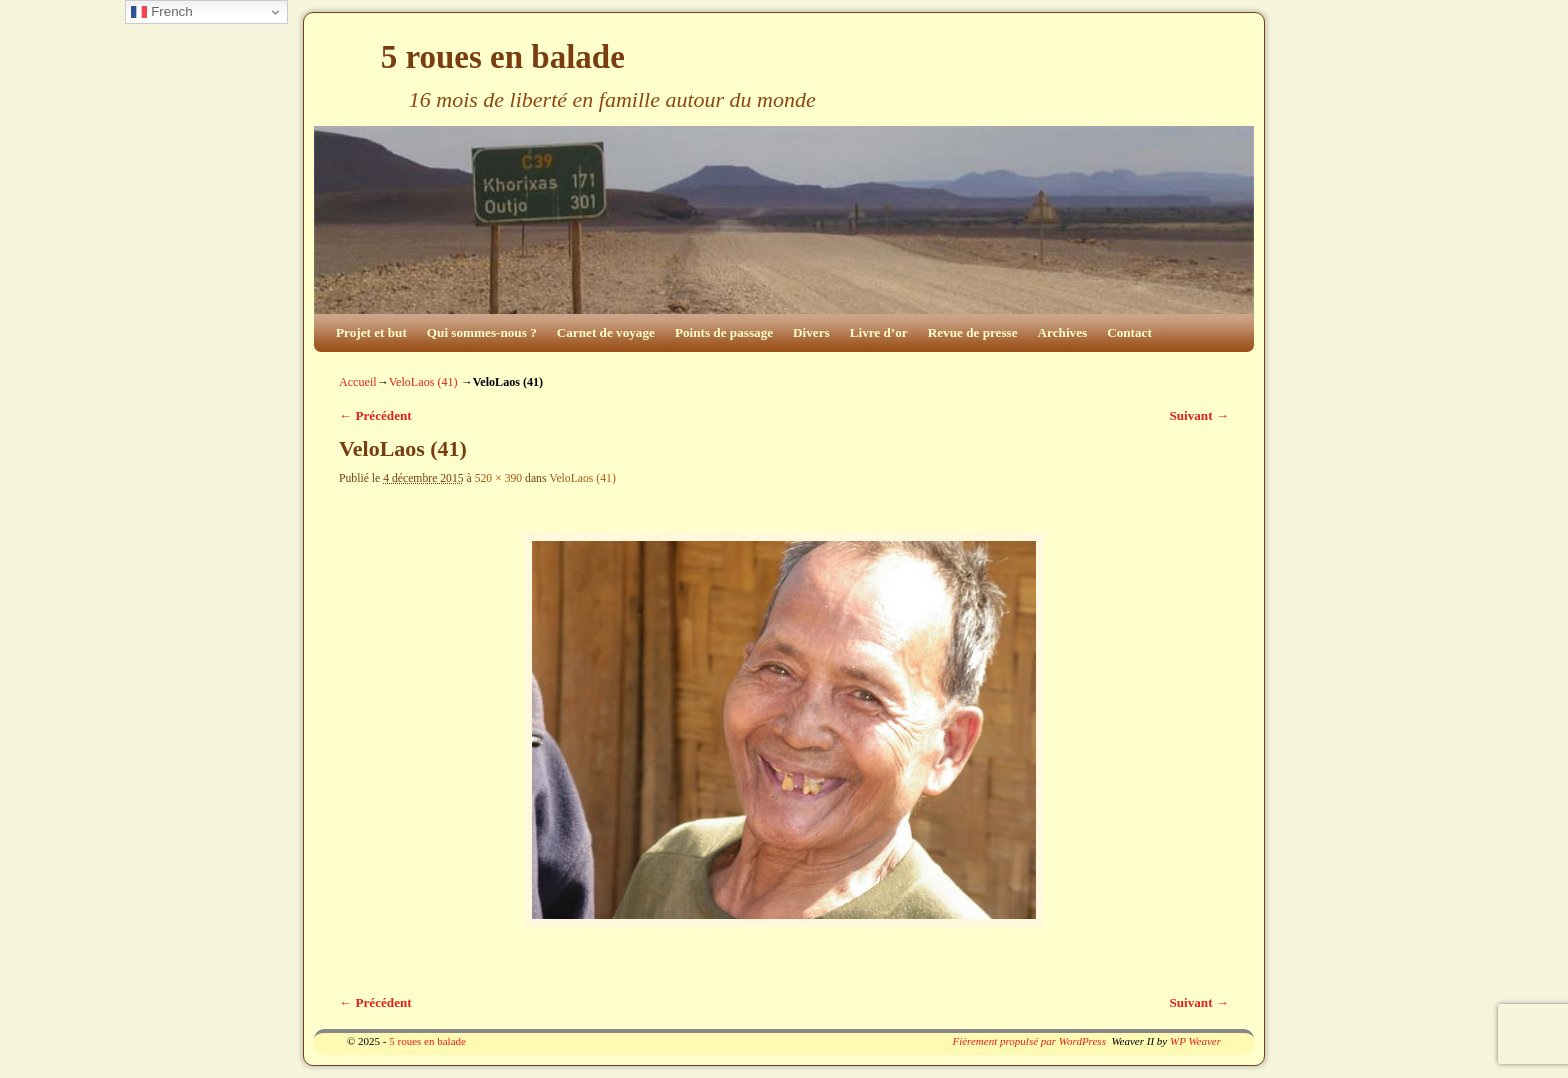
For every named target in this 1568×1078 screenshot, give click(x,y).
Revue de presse (973, 332)
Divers (811, 332)
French (161, 12)
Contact (1129, 332)
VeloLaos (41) (423, 382)
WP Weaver (1195, 1041)
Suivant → (1199, 415)
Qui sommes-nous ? (482, 332)
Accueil (358, 382)
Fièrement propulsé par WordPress (1028, 1041)
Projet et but (371, 332)
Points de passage (724, 332)
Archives (1063, 332)
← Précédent (375, 415)
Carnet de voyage (606, 332)
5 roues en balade (503, 57)
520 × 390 (499, 478)
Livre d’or (879, 332)
